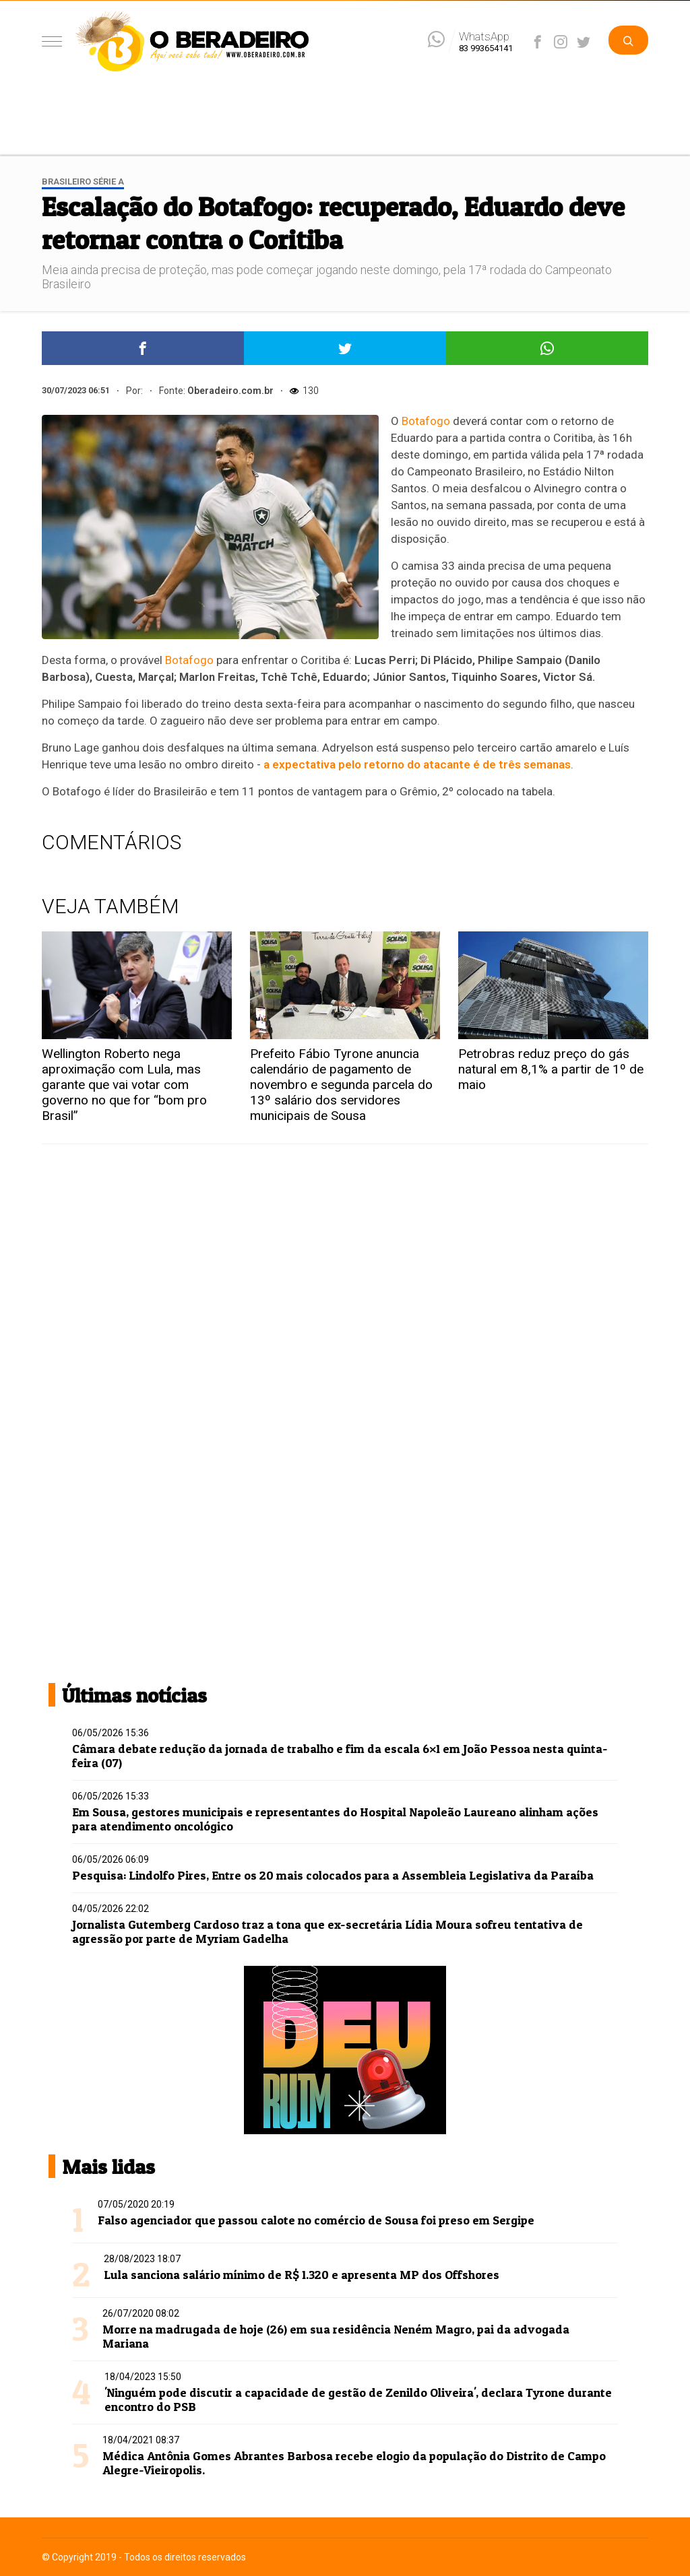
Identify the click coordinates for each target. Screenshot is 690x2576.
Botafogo (426, 421)
